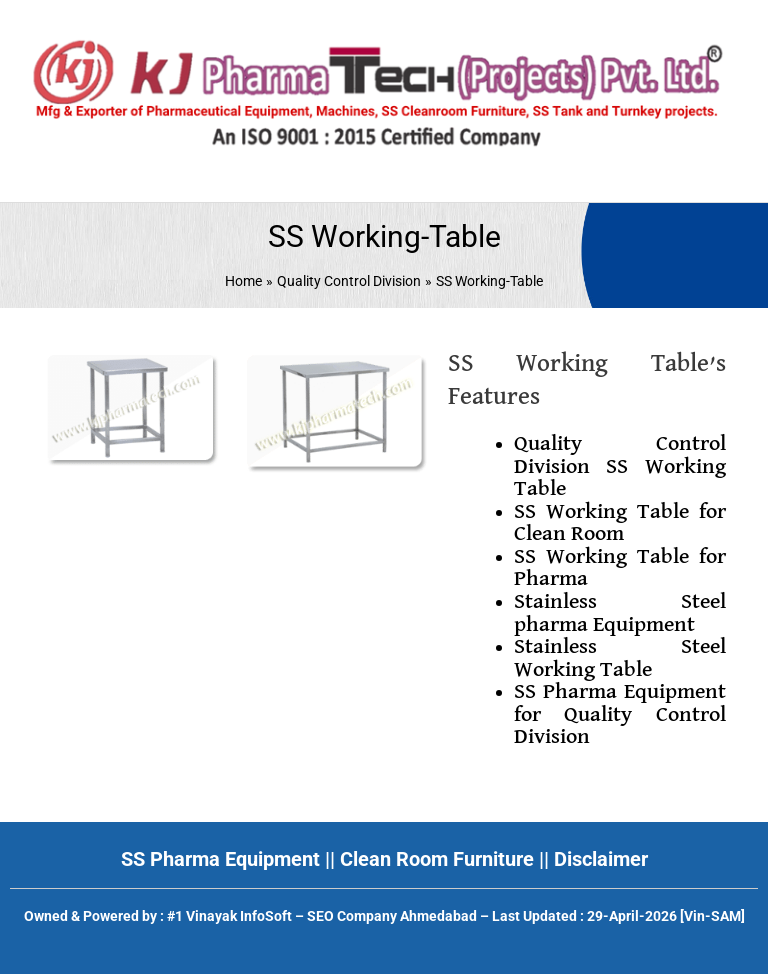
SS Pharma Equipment (220, 859)
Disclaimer (601, 859)
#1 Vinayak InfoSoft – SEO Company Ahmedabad (322, 916)
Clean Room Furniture (437, 859)
